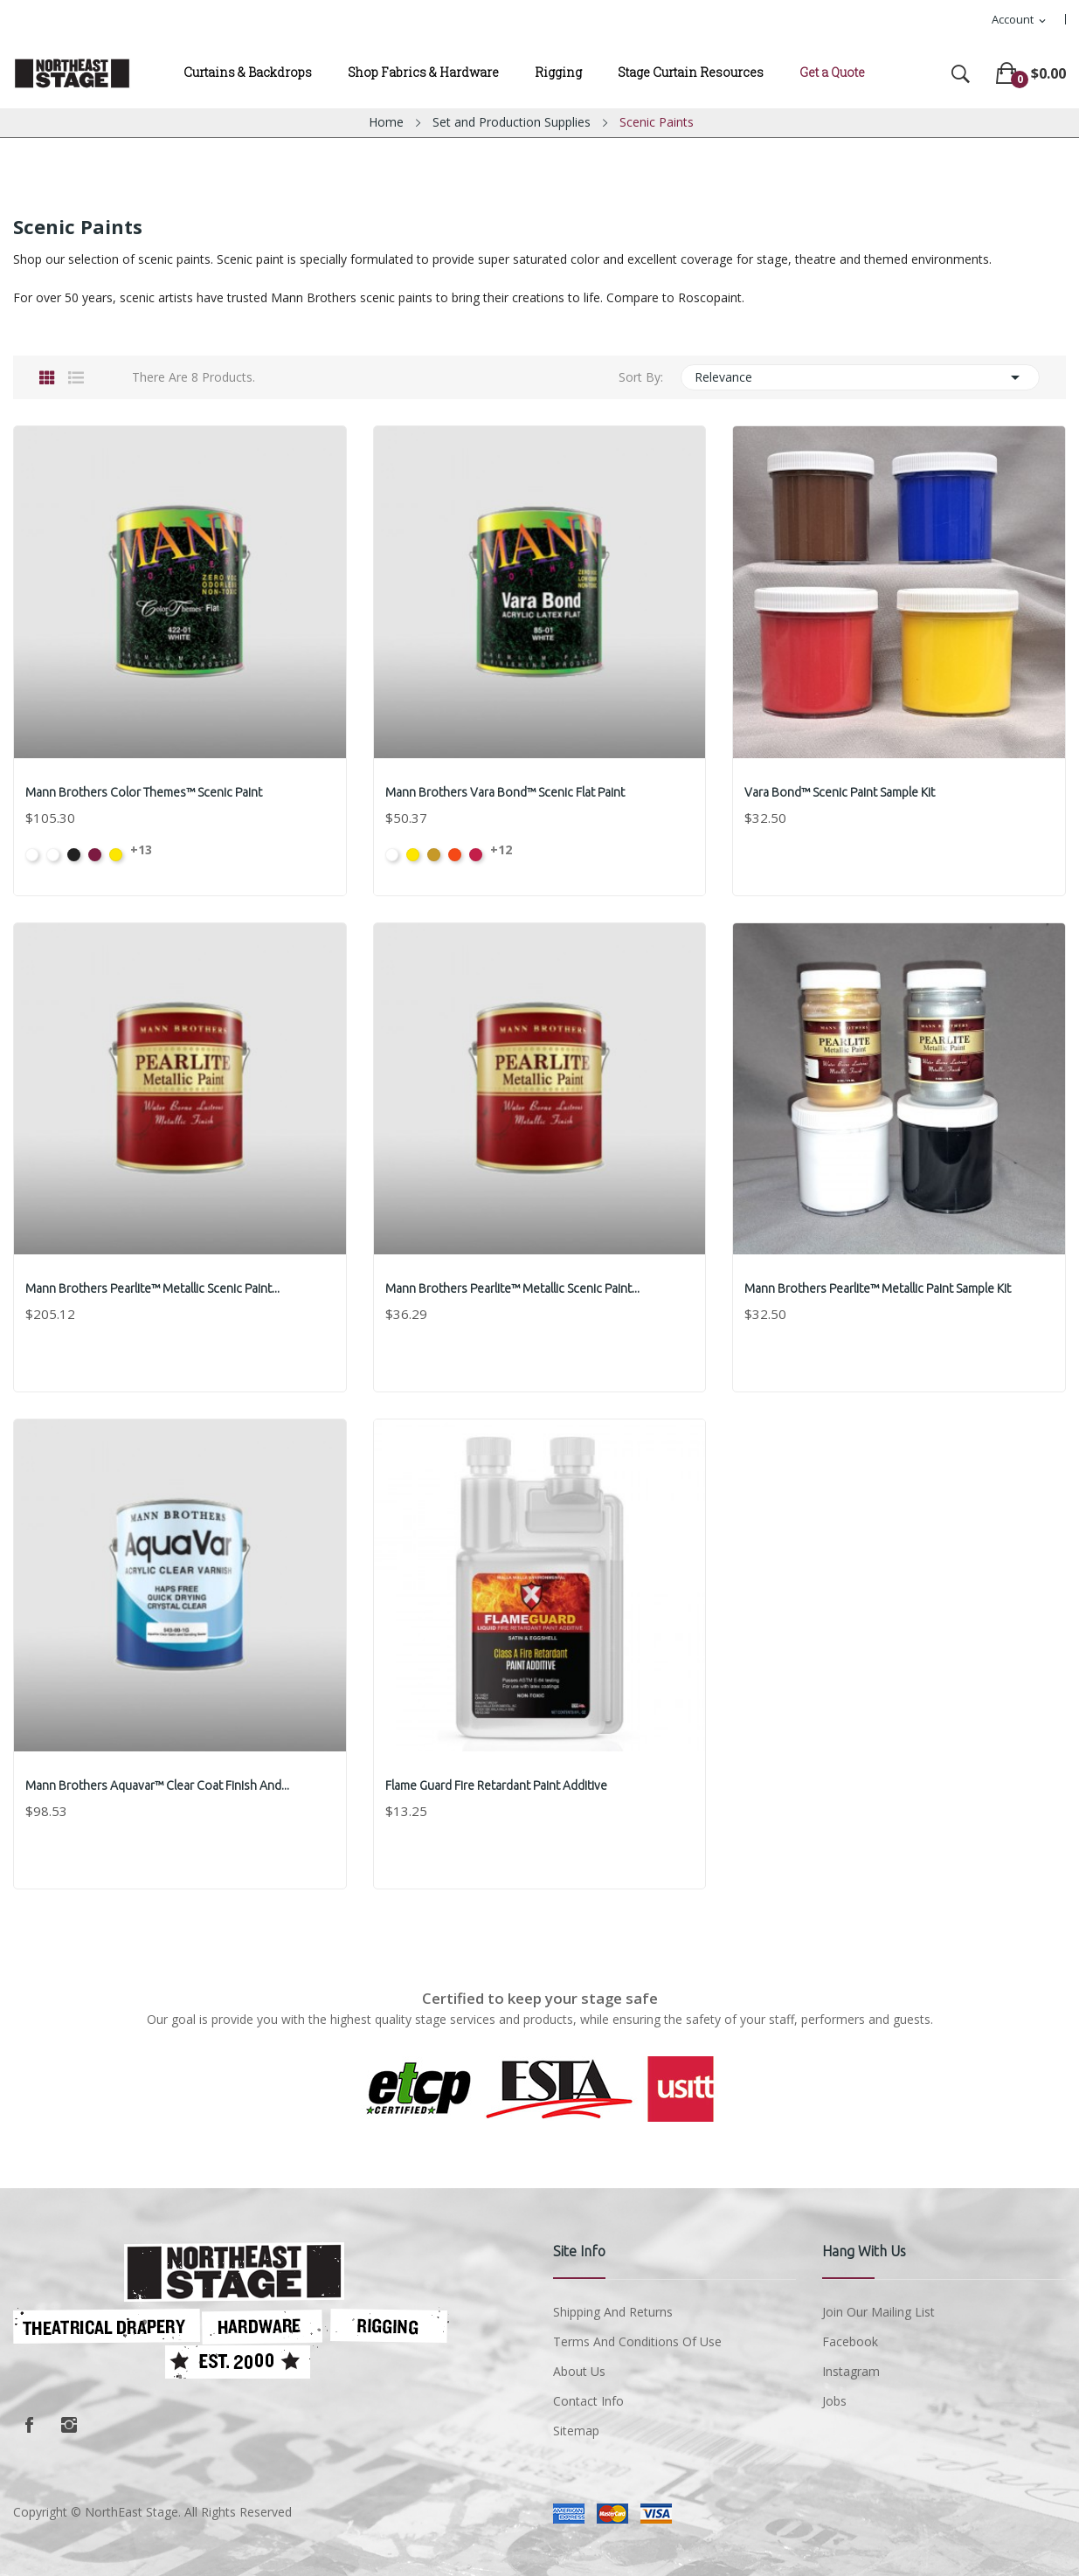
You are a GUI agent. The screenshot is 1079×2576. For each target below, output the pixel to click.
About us (579, 2371)
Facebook (29, 2425)
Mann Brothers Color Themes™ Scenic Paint (145, 792)
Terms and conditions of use (637, 2341)
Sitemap (576, 2430)
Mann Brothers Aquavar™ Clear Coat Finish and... (159, 1785)
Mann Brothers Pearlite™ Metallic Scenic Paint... (154, 1288)
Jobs (834, 2401)
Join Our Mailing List (878, 2311)
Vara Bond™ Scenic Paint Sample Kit (841, 792)
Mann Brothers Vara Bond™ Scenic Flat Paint (506, 792)
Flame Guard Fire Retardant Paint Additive (498, 1785)
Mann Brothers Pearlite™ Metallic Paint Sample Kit (879, 1288)
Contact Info (588, 2401)
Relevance (860, 377)
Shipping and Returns (613, 2311)
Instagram (69, 2425)
